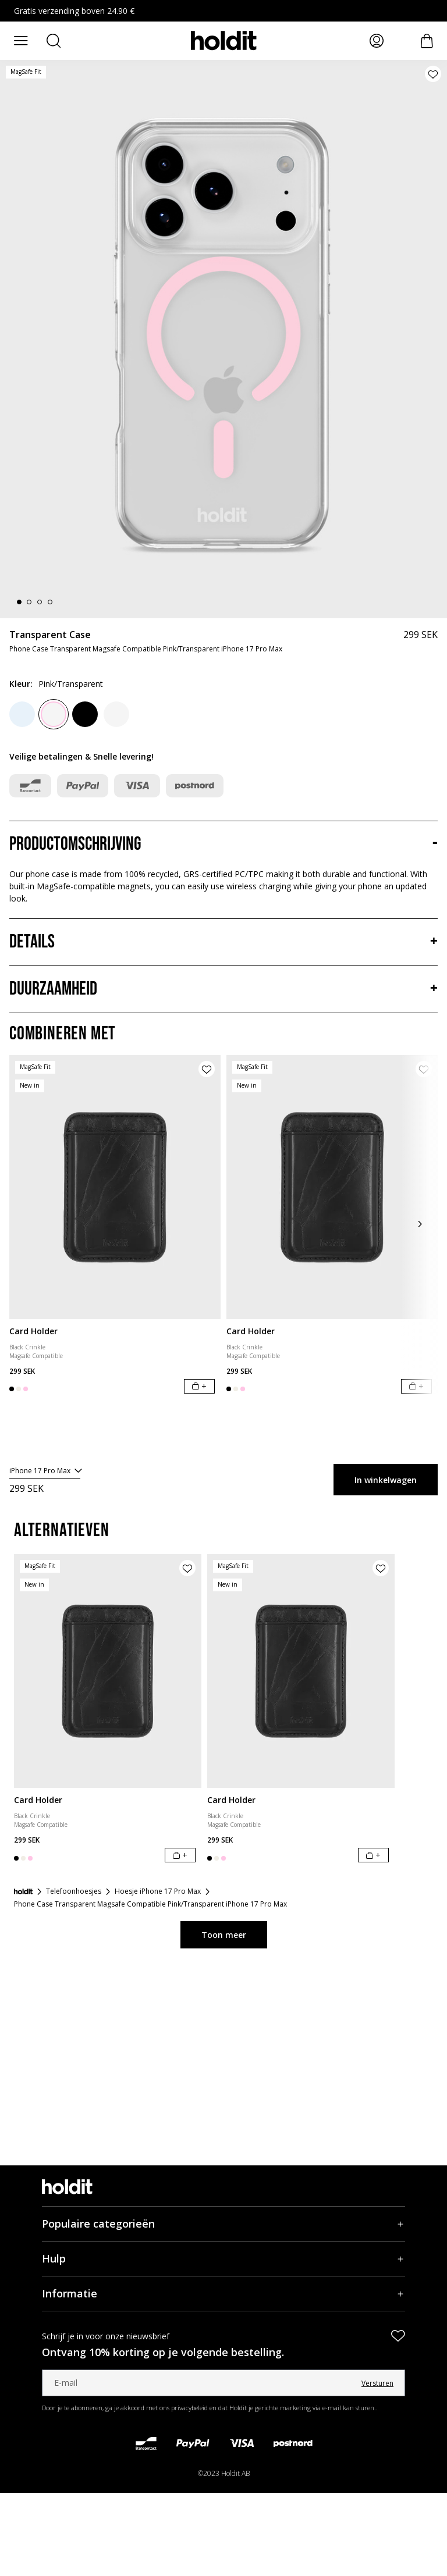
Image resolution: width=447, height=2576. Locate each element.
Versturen (377, 2383)
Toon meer (223, 1934)
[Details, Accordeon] (223, 942)
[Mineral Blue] (22, 714)
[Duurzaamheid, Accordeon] (223, 989)
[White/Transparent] (116, 714)
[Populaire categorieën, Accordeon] (223, 2224)
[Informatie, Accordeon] (223, 2293)
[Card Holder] (115, 1187)
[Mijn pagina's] (377, 41)
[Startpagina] (23, 1891)
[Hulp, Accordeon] (223, 2259)
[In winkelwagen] (199, 1386)
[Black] (85, 714)
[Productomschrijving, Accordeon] (223, 844)
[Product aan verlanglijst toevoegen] (433, 74)
